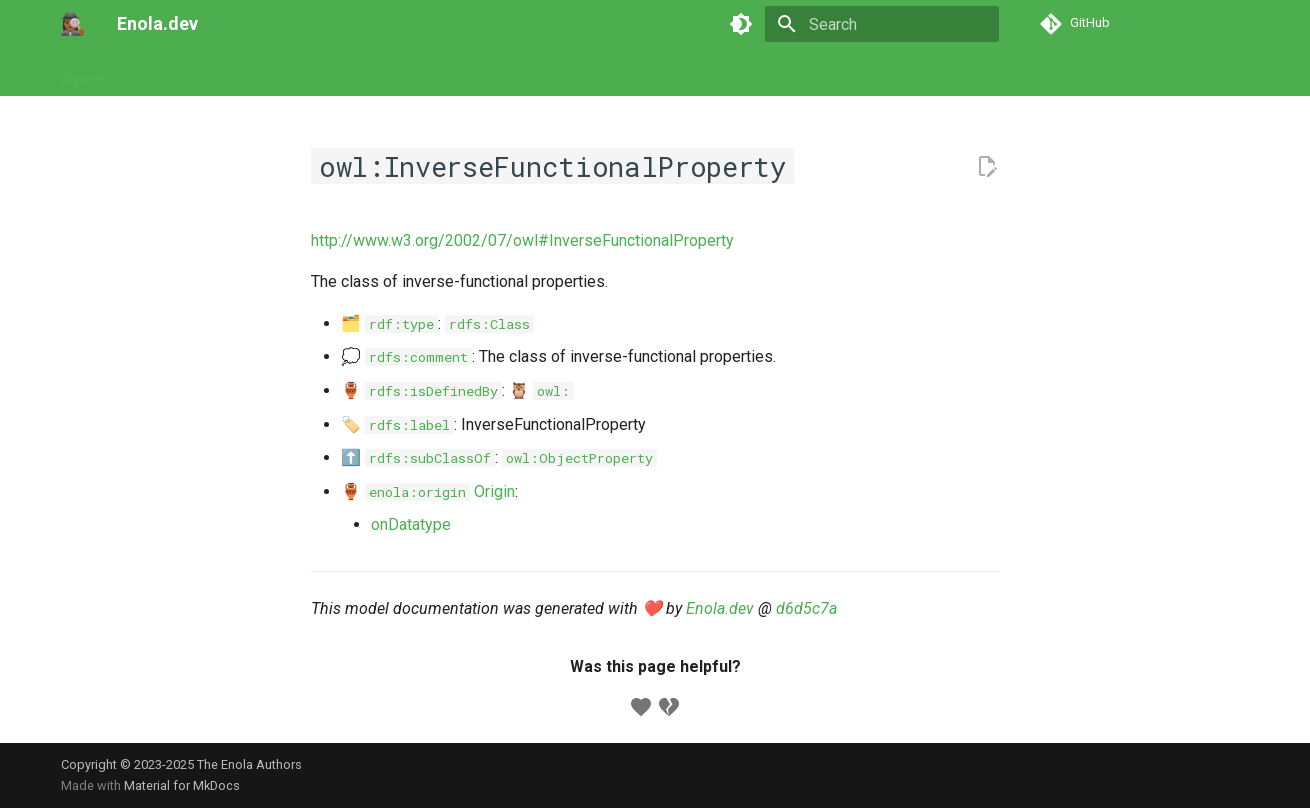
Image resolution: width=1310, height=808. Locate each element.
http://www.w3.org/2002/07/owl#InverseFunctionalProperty (522, 240)
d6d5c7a (806, 608)
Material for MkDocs (182, 785)
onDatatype (411, 524)
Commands (247, 73)
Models (331, 73)
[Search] (882, 24)
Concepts (408, 73)
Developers (497, 73)
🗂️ (389, 323)
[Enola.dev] (73, 24)
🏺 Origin (428, 491)
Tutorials (158, 73)
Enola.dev (720, 608)
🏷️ (397, 424)
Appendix (587, 73)
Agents (84, 73)
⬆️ (418, 457)
